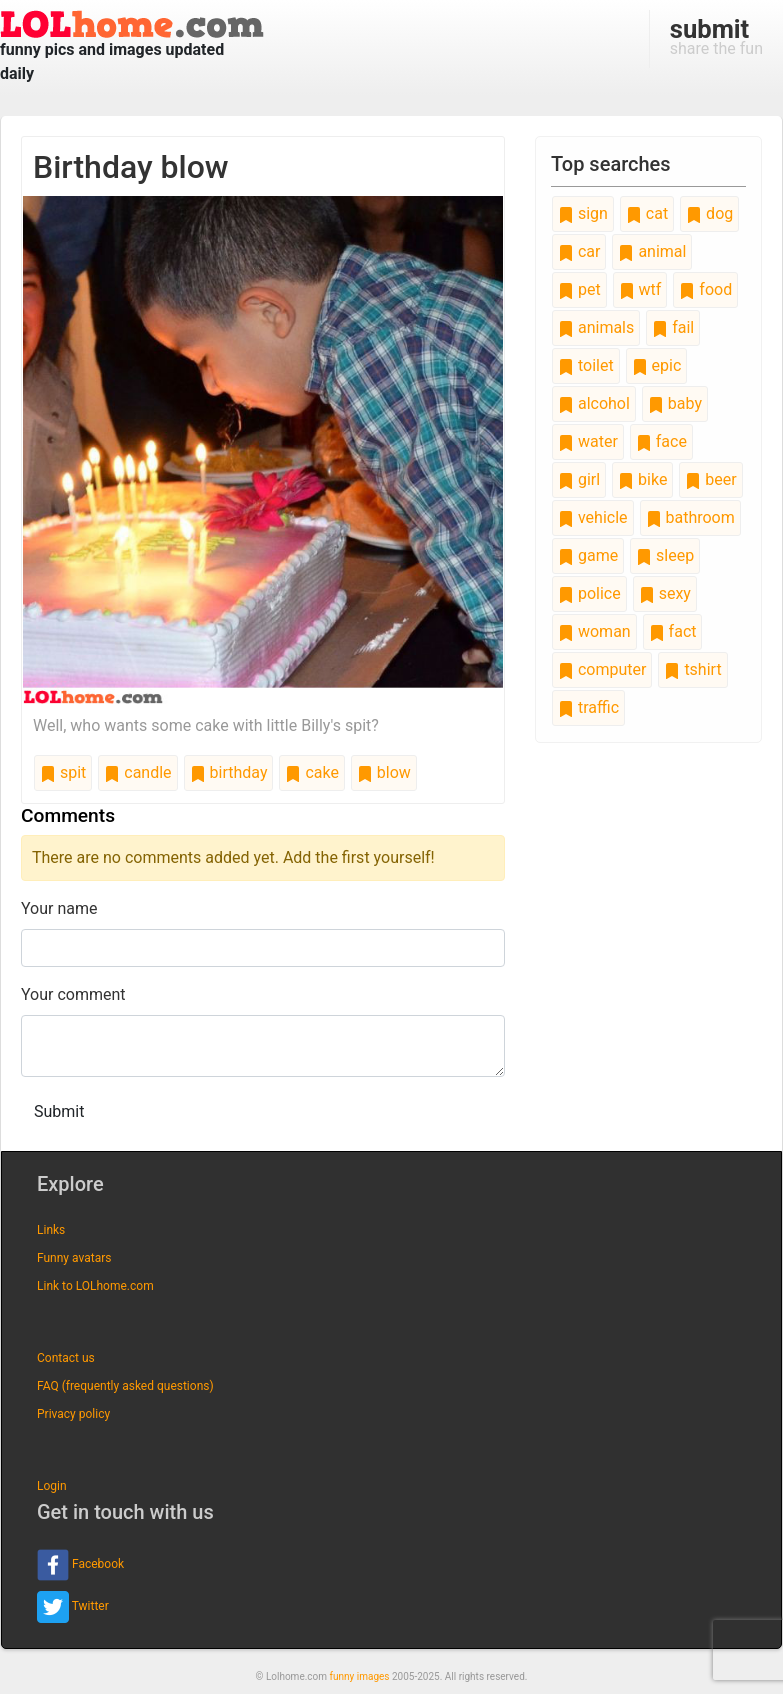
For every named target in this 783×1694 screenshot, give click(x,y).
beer (710, 479)
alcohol (594, 403)
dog (709, 213)
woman (594, 631)
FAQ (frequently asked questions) (125, 1386)
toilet (586, 365)
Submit (59, 1111)
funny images (360, 1676)
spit (63, 772)
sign (583, 213)
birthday (229, 772)
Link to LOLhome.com (95, 1286)
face (661, 441)
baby (675, 403)
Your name (59, 908)
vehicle (593, 517)
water (588, 441)
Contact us (66, 1358)
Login (52, 1486)
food (705, 289)
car (579, 251)
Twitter (73, 1607)
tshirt (692, 669)
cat (647, 213)
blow (384, 772)
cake (311, 772)
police (589, 593)
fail (673, 327)
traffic (588, 707)
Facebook (80, 1565)
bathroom (690, 517)
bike (642, 479)
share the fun (716, 36)
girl (579, 479)
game (588, 555)
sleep (665, 555)
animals (596, 327)
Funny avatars (74, 1258)
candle (137, 772)
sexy (665, 593)
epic (657, 365)
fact (673, 631)
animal (652, 251)
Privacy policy (73, 1414)
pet (579, 289)
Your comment (73, 994)
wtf (640, 289)
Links (51, 1230)
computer (602, 669)
